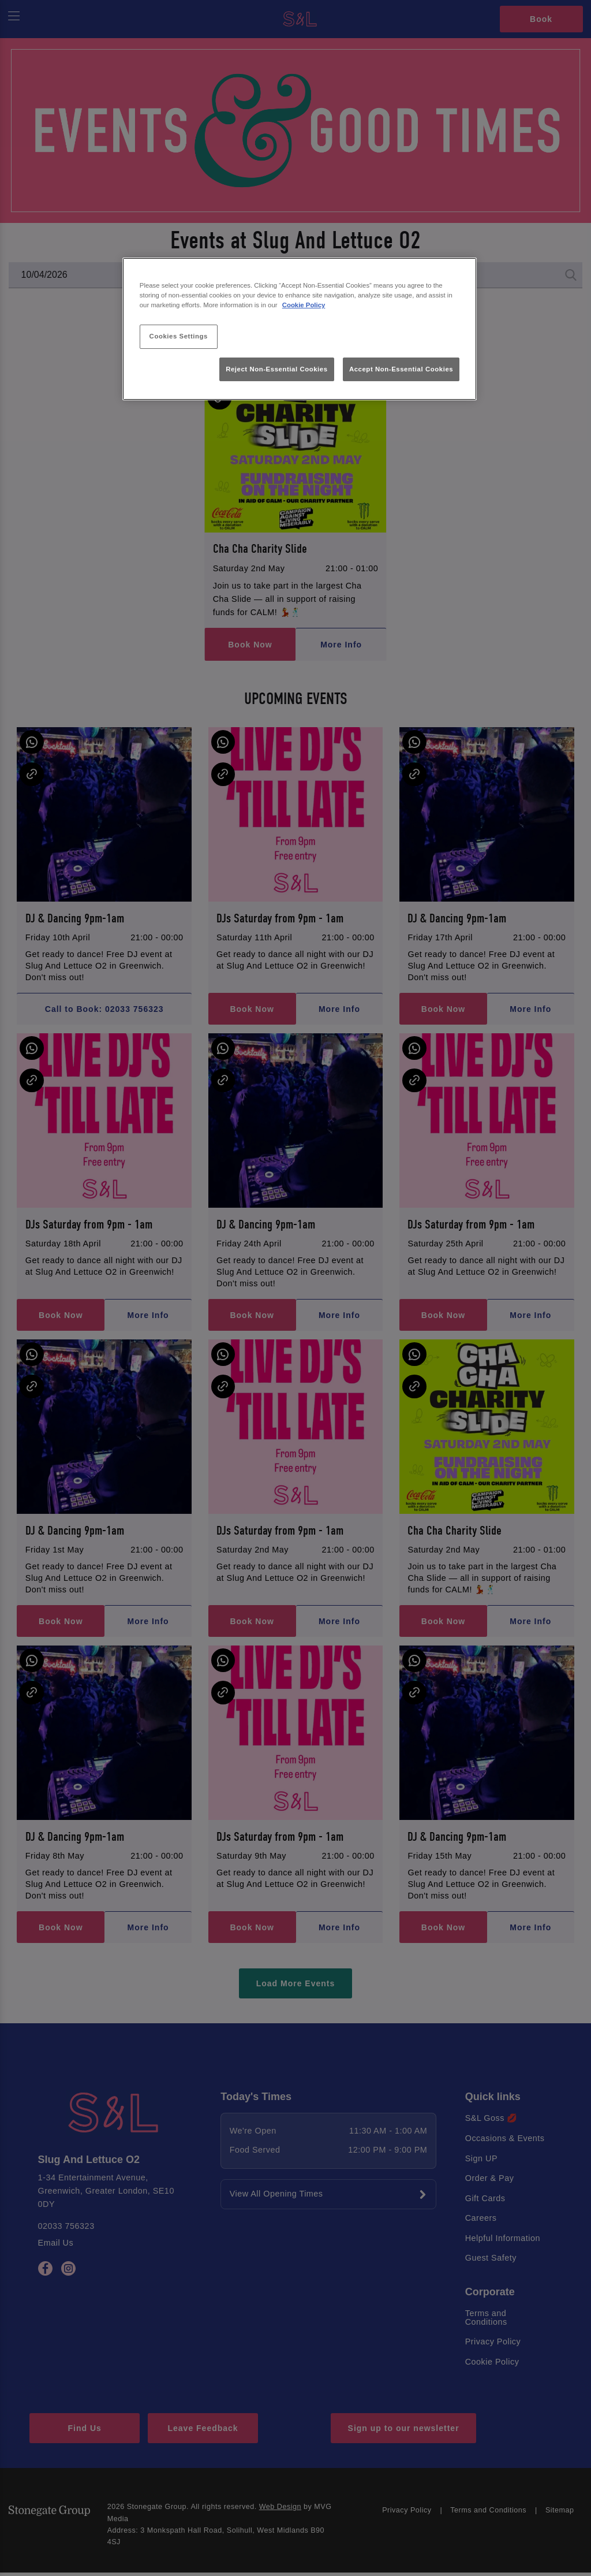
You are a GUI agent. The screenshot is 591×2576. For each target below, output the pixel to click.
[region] (299, 329)
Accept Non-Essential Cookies (401, 369)
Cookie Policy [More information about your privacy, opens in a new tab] (304, 304)
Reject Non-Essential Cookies (277, 369)
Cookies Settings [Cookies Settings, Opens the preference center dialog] (178, 336)
